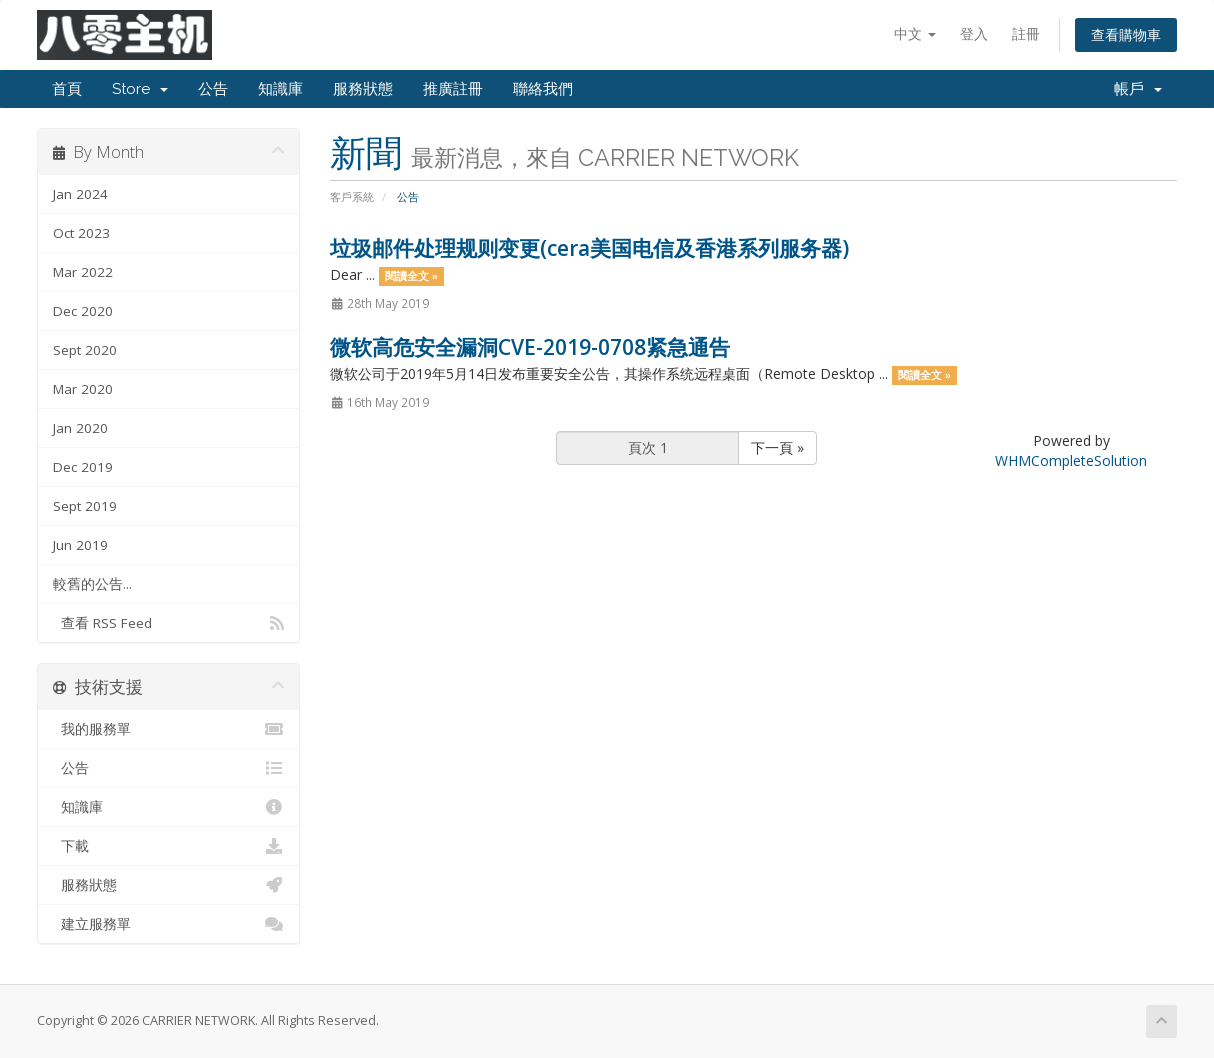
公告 (213, 89)
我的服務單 (168, 729)
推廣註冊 (453, 89)
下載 (168, 846)
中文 (915, 33)
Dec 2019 (83, 467)
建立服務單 (168, 924)
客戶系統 (352, 196)
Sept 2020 (85, 350)
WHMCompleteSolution (1071, 460)
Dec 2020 (83, 311)
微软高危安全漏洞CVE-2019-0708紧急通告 (530, 347)
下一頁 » (777, 447)
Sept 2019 (85, 506)
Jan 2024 (80, 194)
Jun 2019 (80, 545)
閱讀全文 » (411, 276)
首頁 (67, 89)
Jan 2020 (80, 428)
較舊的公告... (92, 584)
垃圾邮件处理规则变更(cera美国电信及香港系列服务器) (589, 248)
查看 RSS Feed (168, 623)
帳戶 (1138, 89)
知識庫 (280, 89)
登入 (974, 33)
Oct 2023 (81, 233)
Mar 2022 (83, 272)
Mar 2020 (83, 389)
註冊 (1026, 33)
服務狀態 (363, 89)
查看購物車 (1126, 34)
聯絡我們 (543, 89)
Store (140, 89)
